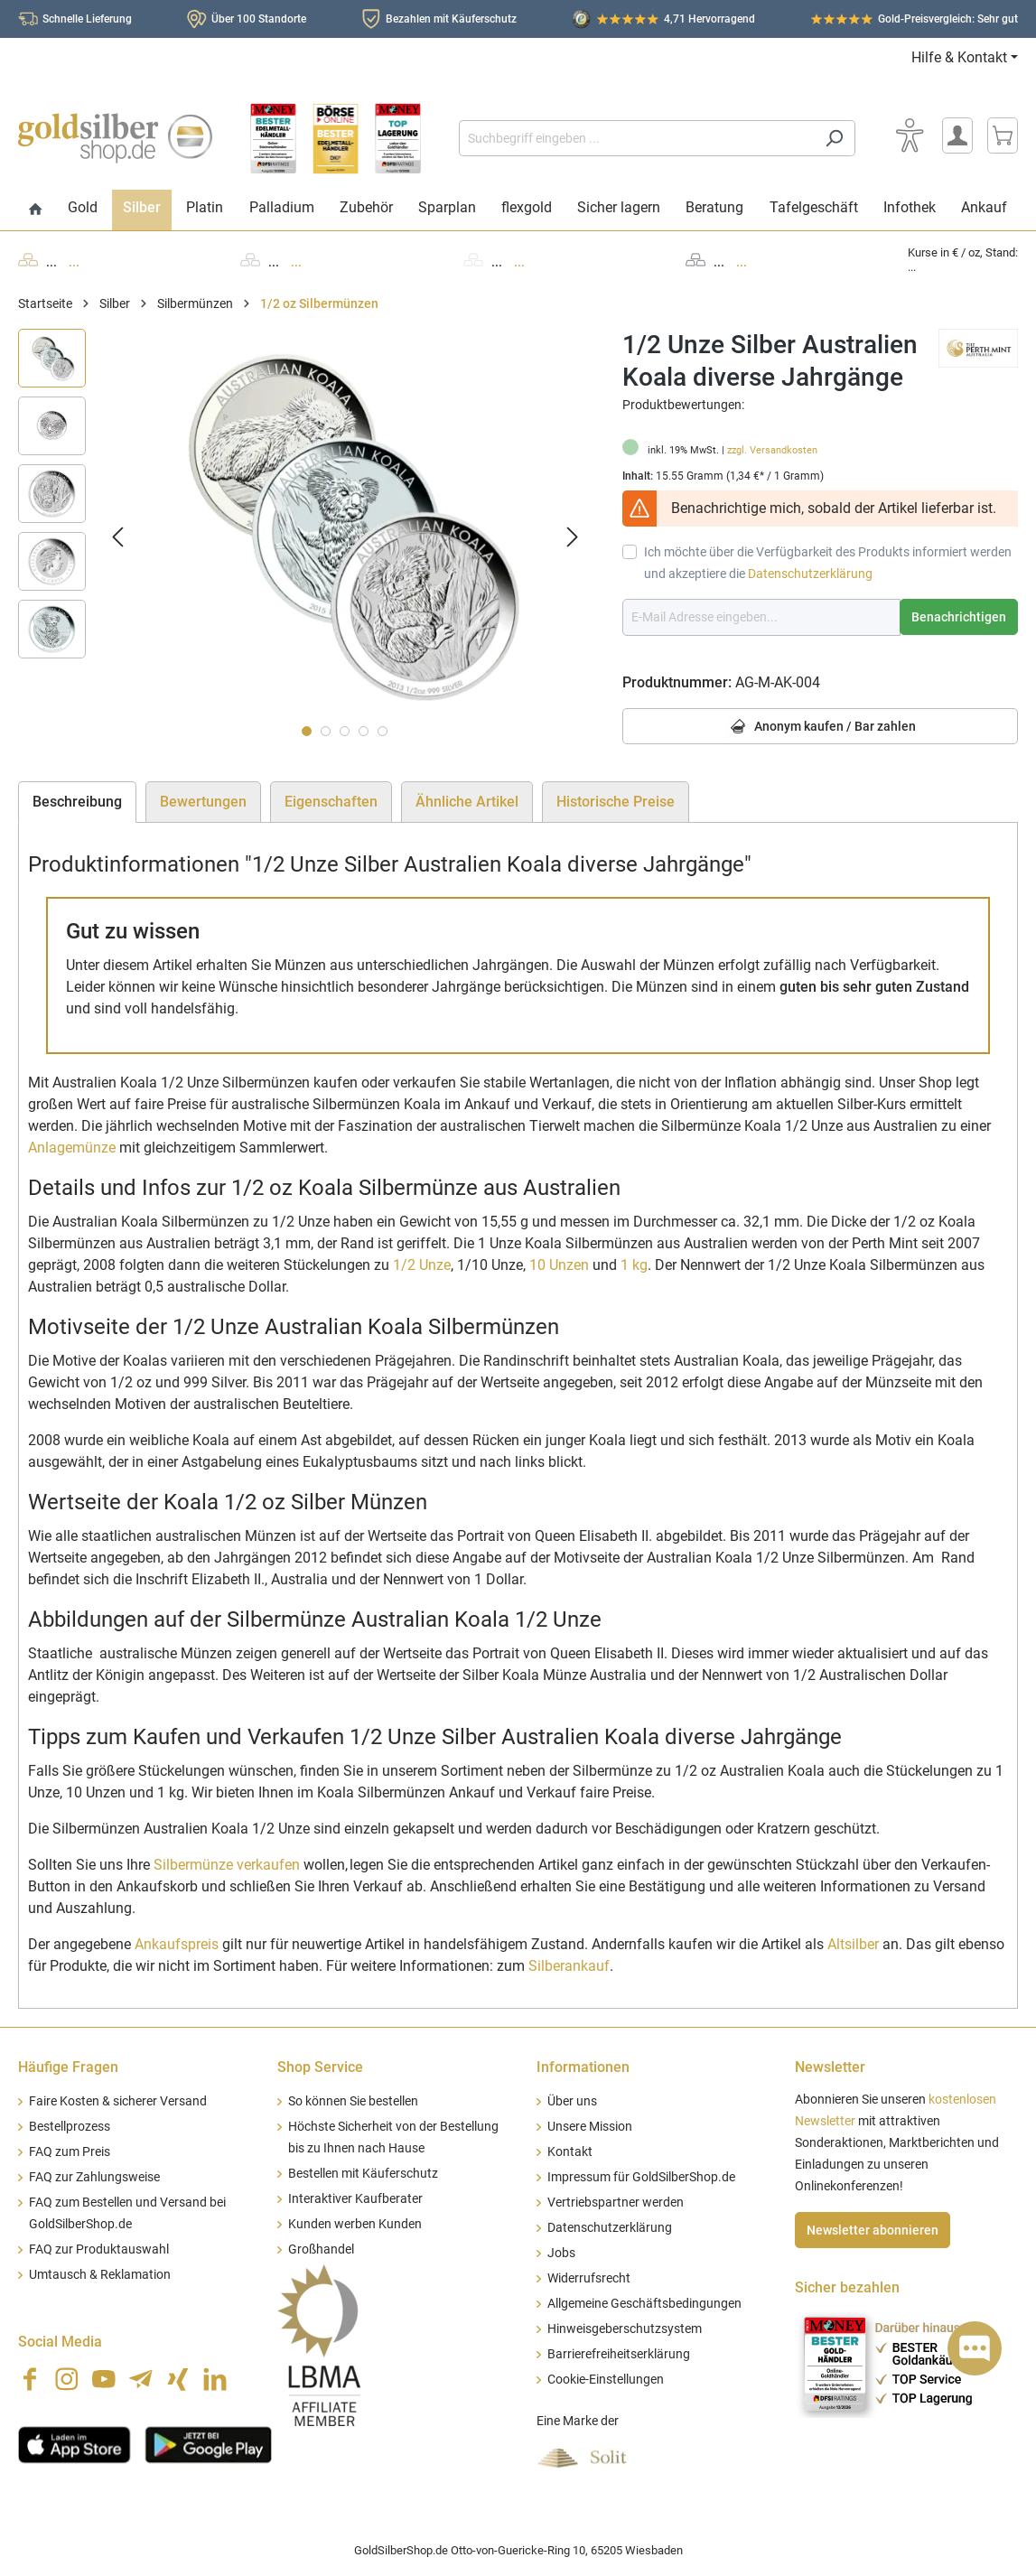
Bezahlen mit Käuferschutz (451, 19)
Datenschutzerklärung (810, 573)
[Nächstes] (572, 537)
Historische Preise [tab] (615, 801)
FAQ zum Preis (69, 2152)
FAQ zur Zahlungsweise (94, 2177)
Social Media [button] (60, 2341)
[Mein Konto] (957, 135)
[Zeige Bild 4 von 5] (364, 731)
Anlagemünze (72, 1147)
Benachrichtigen (958, 617)
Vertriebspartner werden (615, 2202)
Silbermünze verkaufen (227, 1864)
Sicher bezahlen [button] (847, 2287)
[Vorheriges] (117, 537)
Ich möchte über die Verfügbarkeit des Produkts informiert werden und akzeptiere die (828, 563)
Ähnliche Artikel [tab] (466, 801)
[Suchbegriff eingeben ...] (636, 138)
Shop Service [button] (320, 2067)
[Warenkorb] (1002, 135)
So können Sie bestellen (353, 2101)
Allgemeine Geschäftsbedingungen (644, 2303)
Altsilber (853, 1944)
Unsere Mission (589, 2126)
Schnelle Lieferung (87, 19)
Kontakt (570, 2152)
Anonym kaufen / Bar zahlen (820, 727)
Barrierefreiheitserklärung (618, 2354)
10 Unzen (559, 1265)
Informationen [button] (583, 2067)
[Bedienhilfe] (909, 135)
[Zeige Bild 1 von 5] (307, 731)
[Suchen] (834, 138)
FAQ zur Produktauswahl (99, 2249)
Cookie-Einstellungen (605, 2379)
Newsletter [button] (830, 2067)
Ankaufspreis (177, 1944)
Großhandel (321, 2249)
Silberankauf (569, 1965)
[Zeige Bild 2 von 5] (326, 731)
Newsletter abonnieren (872, 2230)
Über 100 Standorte (258, 19)
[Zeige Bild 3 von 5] (345, 731)
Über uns (572, 2101)
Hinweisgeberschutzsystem (624, 2329)
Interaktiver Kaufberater (355, 2199)
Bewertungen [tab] (203, 801)
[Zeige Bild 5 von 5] (382, 731)
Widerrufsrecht (588, 2278)
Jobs (561, 2253)
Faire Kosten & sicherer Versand (118, 2101)
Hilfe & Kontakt (959, 57)
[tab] (77, 802)
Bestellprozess (69, 2126)
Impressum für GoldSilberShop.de (641, 2177)
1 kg (634, 1265)
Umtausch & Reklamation (100, 2274)
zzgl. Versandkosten (772, 450)
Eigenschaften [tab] (331, 801)
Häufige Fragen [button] (68, 2067)
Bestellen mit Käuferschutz (363, 2173)
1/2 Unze (422, 1265)
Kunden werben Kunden (355, 2224)
